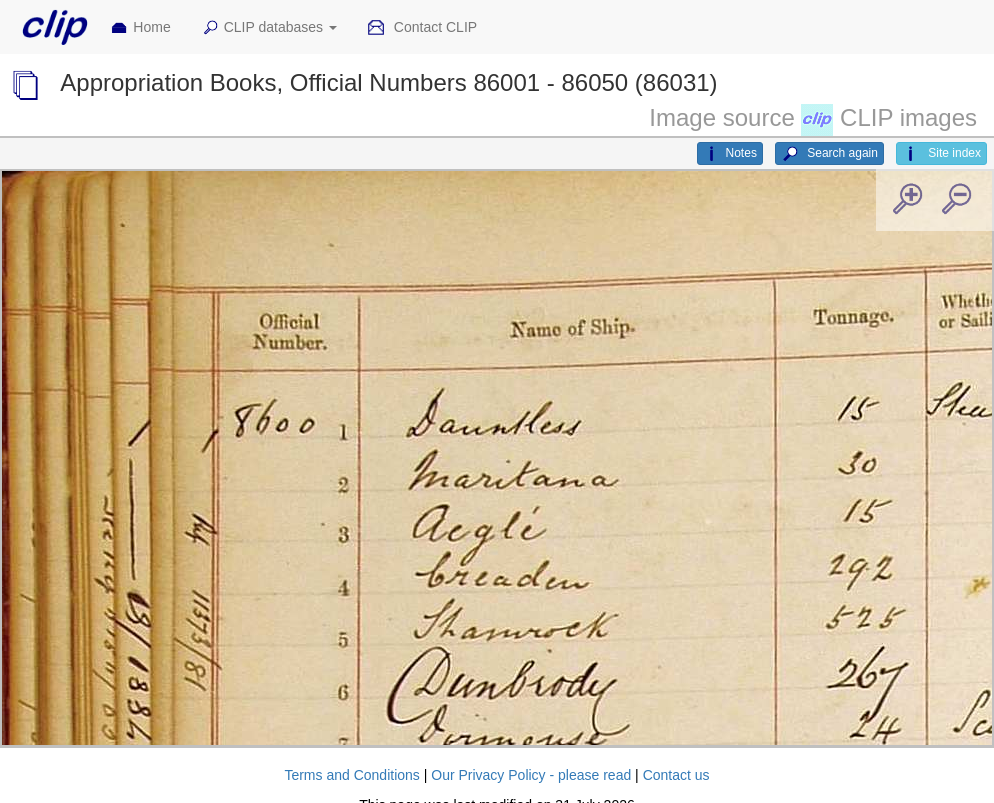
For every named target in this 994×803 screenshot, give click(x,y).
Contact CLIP (422, 28)
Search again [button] (829, 154)
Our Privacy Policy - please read (531, 775)
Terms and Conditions (351, 775)
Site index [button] (941, 154)
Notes (730, 154)
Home (140, 28)
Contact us (676, 775)
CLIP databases (269, 28)
